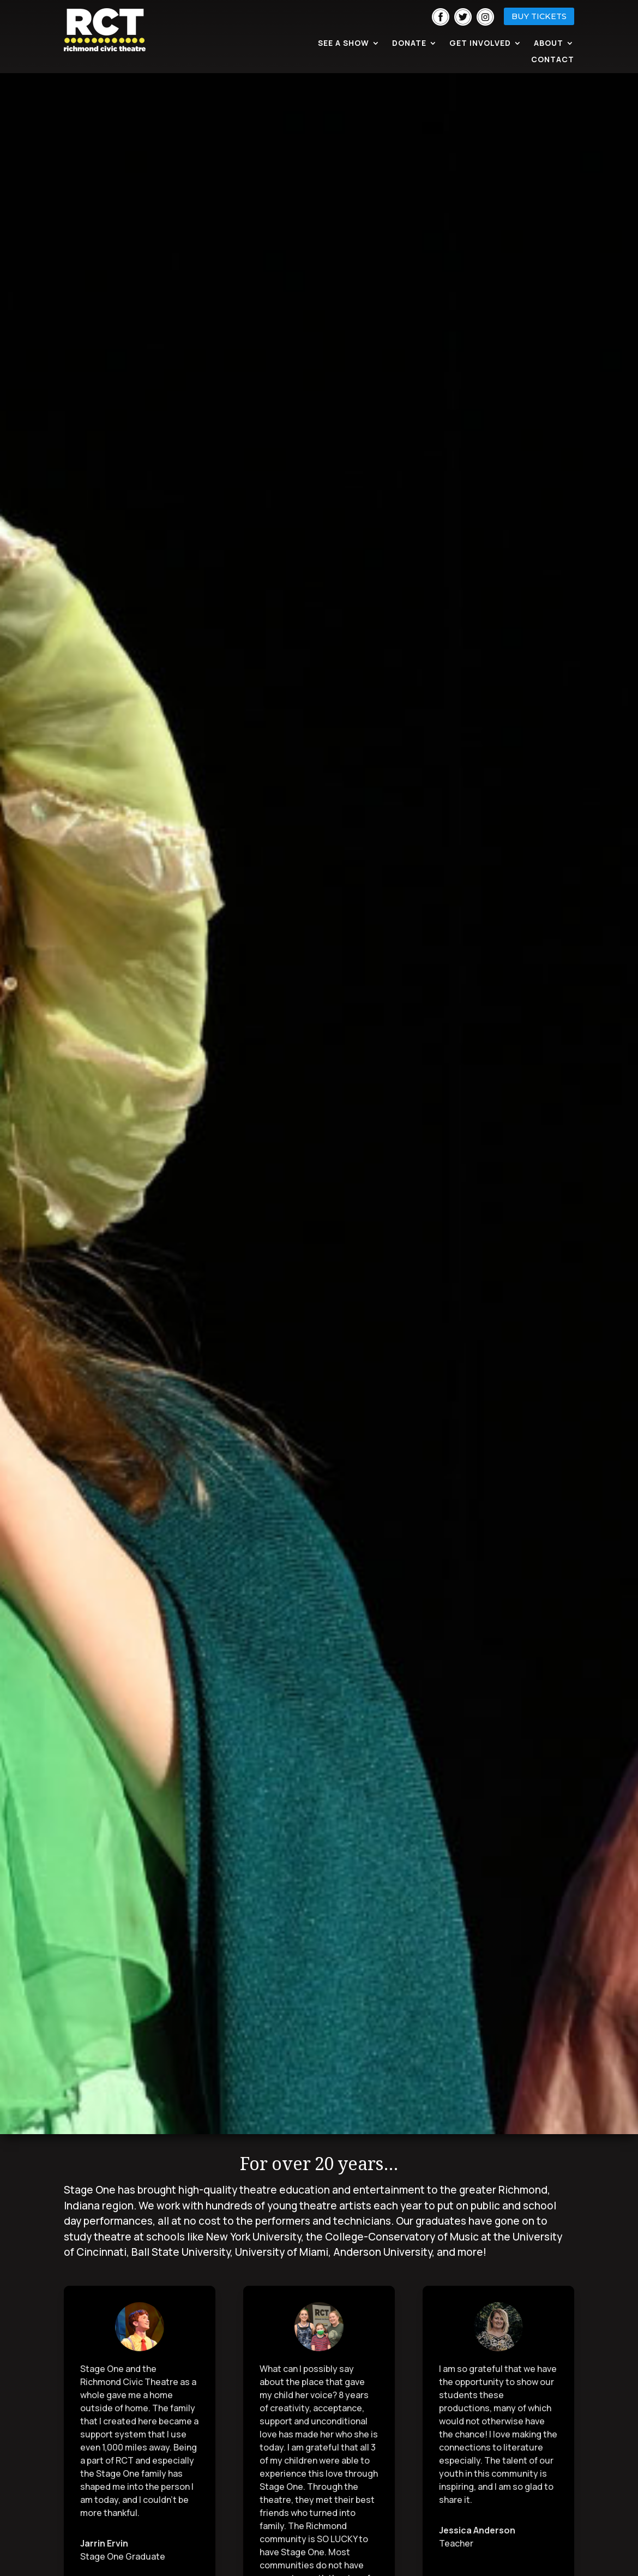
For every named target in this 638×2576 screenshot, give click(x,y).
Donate (409, 43)
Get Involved (480, 43)
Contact (552, 60)
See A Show (343, 43)
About (548, 43)
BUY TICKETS (539, 16)
